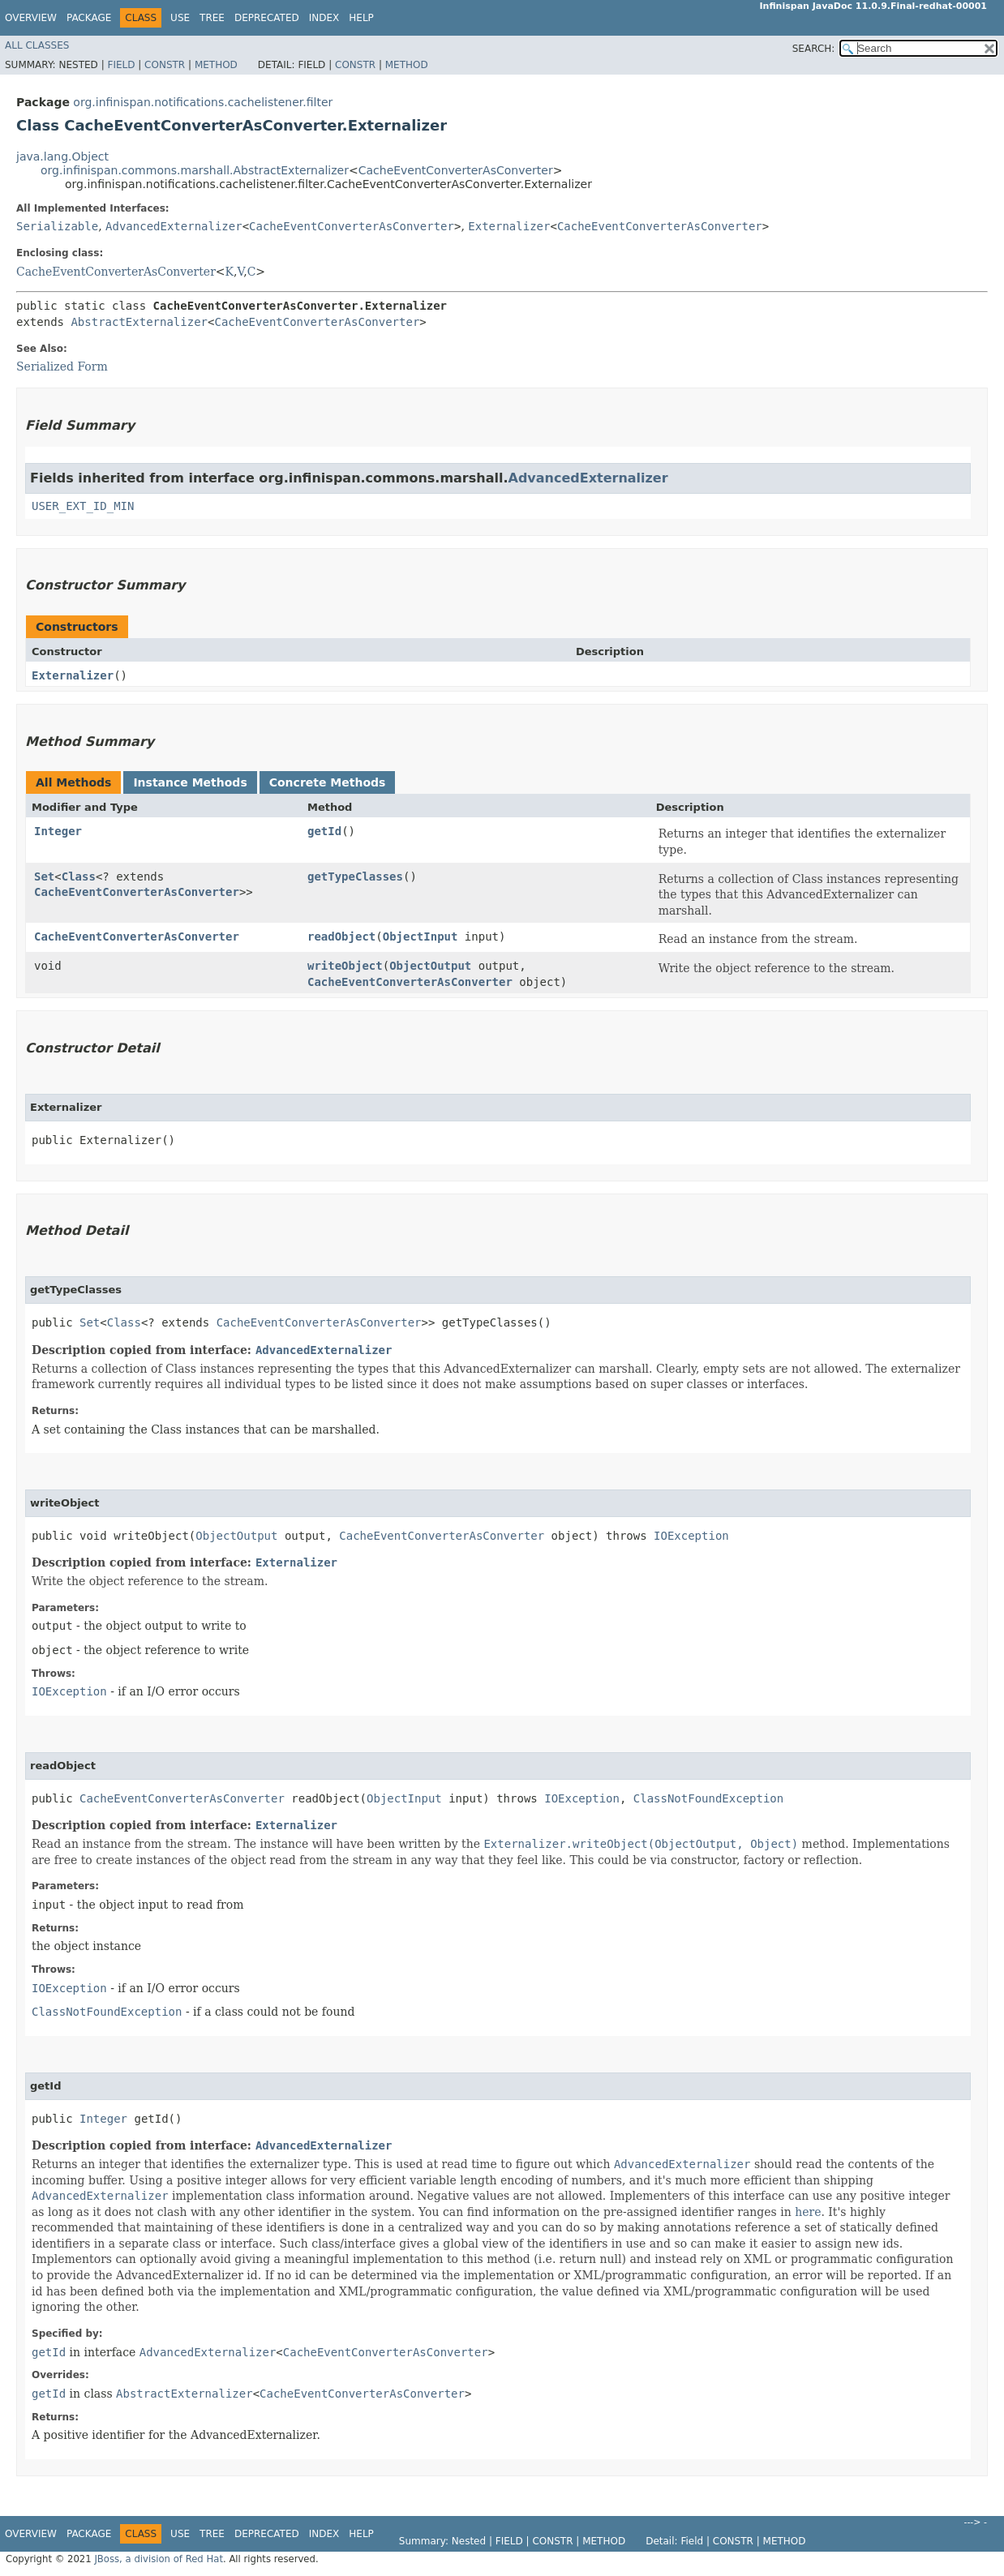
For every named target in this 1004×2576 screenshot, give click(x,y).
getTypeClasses (355, 876)
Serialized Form (62, 366)
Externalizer (509, 226)
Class (79, 876)
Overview (31, 18)
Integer (58, 831)
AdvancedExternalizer (173, 226)
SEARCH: (813, 48)
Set (44, 876)
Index (324, 18)
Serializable (57, 226)
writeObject (345, 965)
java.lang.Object (62, 156)
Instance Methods (190, 782)
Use (180, 18)
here (808, 2211)
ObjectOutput (430, 965)
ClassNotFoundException (708, 1798)
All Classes (37, 45)
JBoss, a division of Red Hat (158, 2559)
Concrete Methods (327, 782)
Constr (164, 65)
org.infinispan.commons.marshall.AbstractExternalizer (195, 170)
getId (324, 831)
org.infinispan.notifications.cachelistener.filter (203, 102)
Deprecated (266, 18)
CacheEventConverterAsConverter (455, 170)
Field (121, 65)
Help (361, 18)
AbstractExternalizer (139, 321)
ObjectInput (420, 936)
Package (89, 18)
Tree (212, 18)
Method (216, 65)
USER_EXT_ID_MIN (83, 505)
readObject (341, 936)
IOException (691, 1535)
